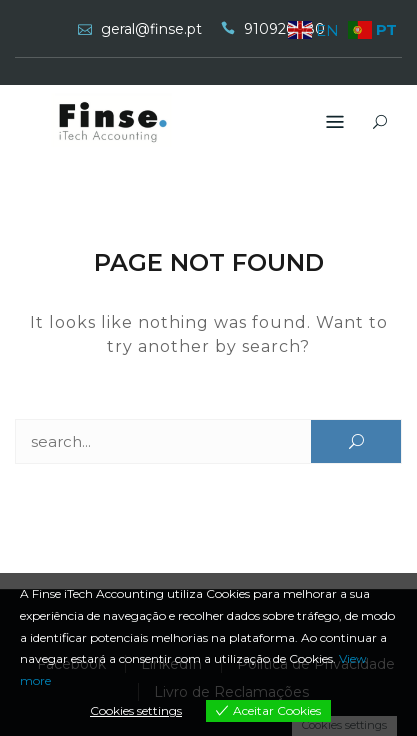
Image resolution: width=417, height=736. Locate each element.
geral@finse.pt (151, 29)
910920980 (284, 29)
